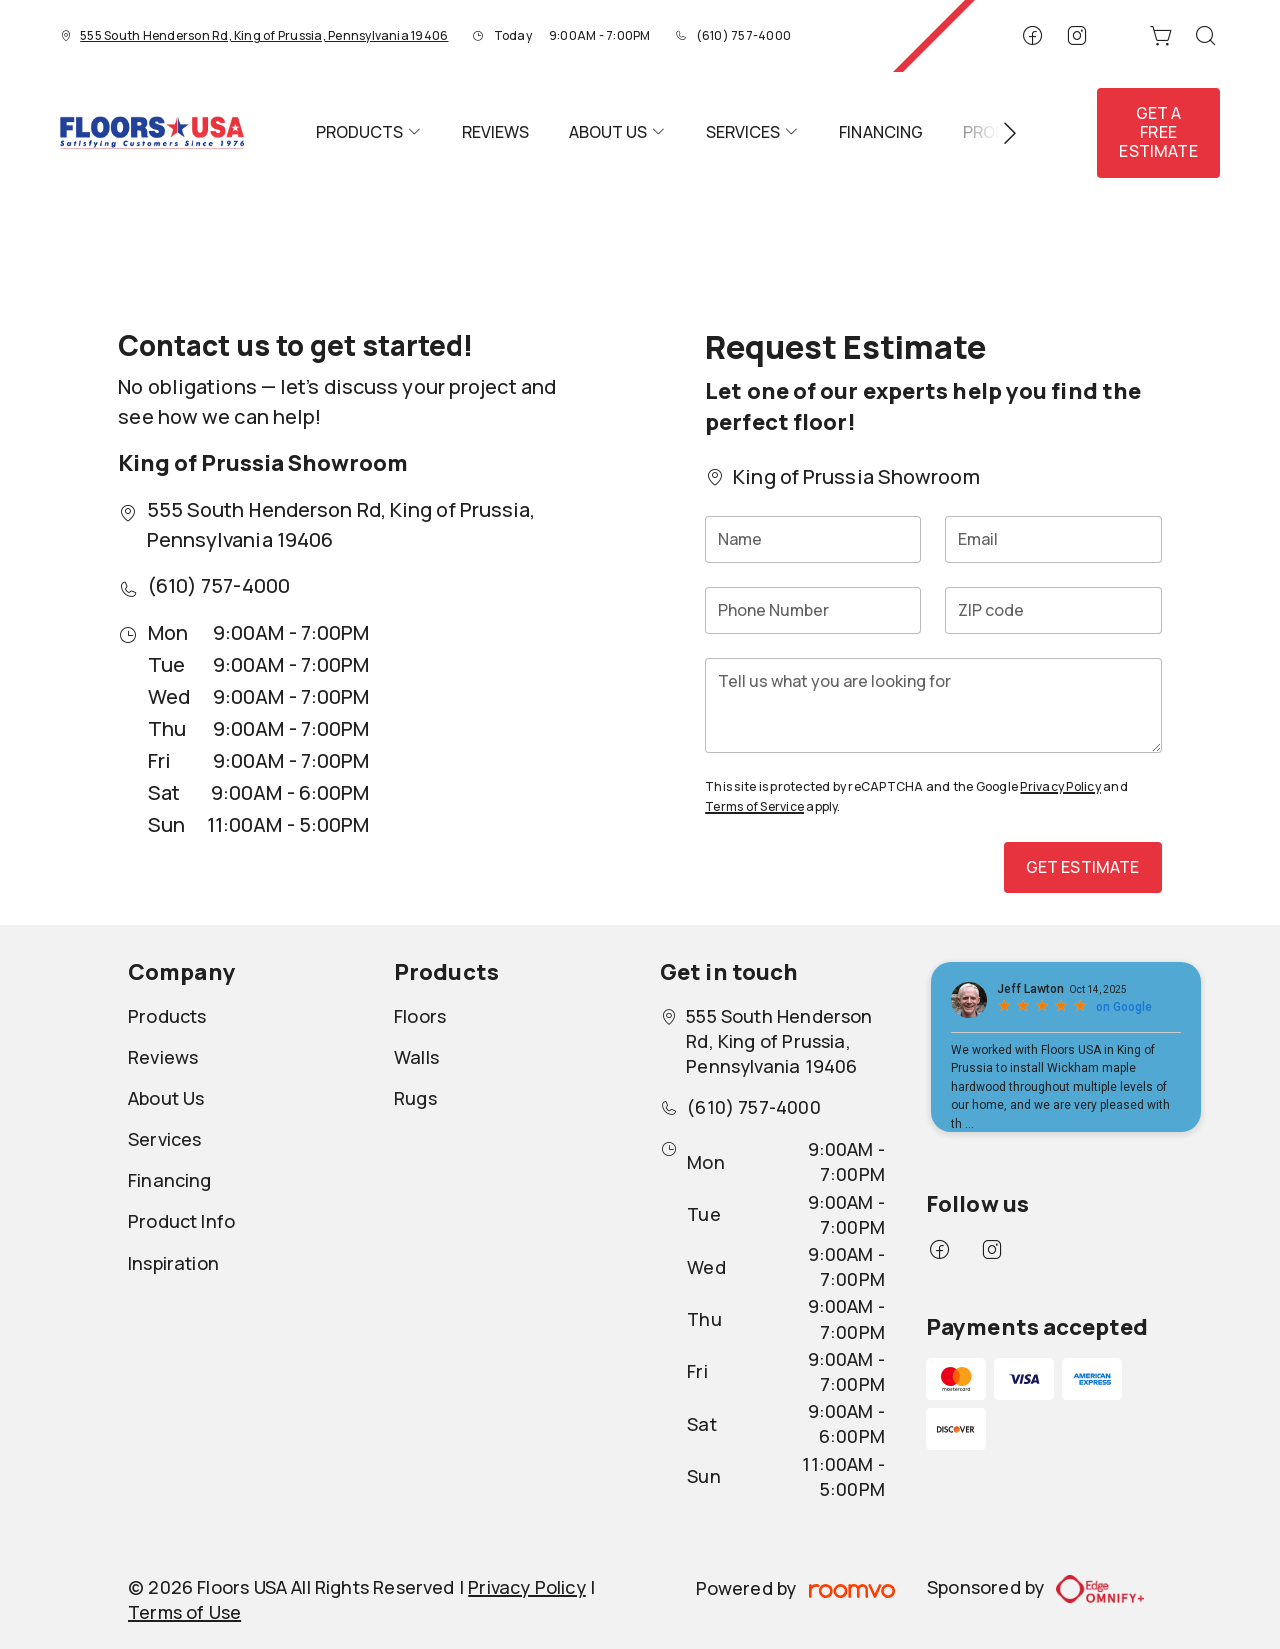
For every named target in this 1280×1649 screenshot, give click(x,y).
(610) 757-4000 (743, 35)
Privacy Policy (1060, 786)
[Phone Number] (813, 610)
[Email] (1053, 539)
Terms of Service (754, 806)
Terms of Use (184, 1612)
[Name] (813, 539)
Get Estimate (1083, 867)
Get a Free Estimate (1158, 132)
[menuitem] (369, 133)
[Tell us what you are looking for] (933, 705)
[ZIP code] (1053, 610)
